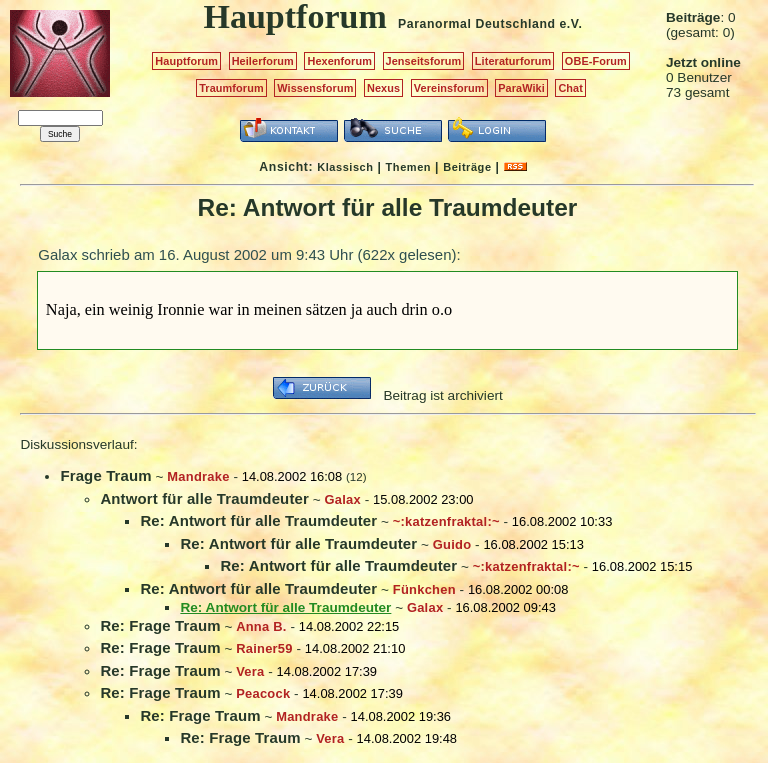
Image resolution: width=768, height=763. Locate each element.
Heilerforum (263, 61)
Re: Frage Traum (160, 625)
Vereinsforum (449, 88)
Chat (570, 88)
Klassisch (345, 167)
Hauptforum (186, 61)
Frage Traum (105, 475)
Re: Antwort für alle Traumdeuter (258, 520)
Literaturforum (513, 61)
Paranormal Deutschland (477, 24)
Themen (408, 167)
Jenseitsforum (424, 61)
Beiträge (467, 167)
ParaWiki (521, 88)
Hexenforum (339, 61)
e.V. (570, 24)
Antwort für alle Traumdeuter (204, 498)
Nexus (383, 88)
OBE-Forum (596, 61)
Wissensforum (315, 88)
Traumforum (231, 88)
